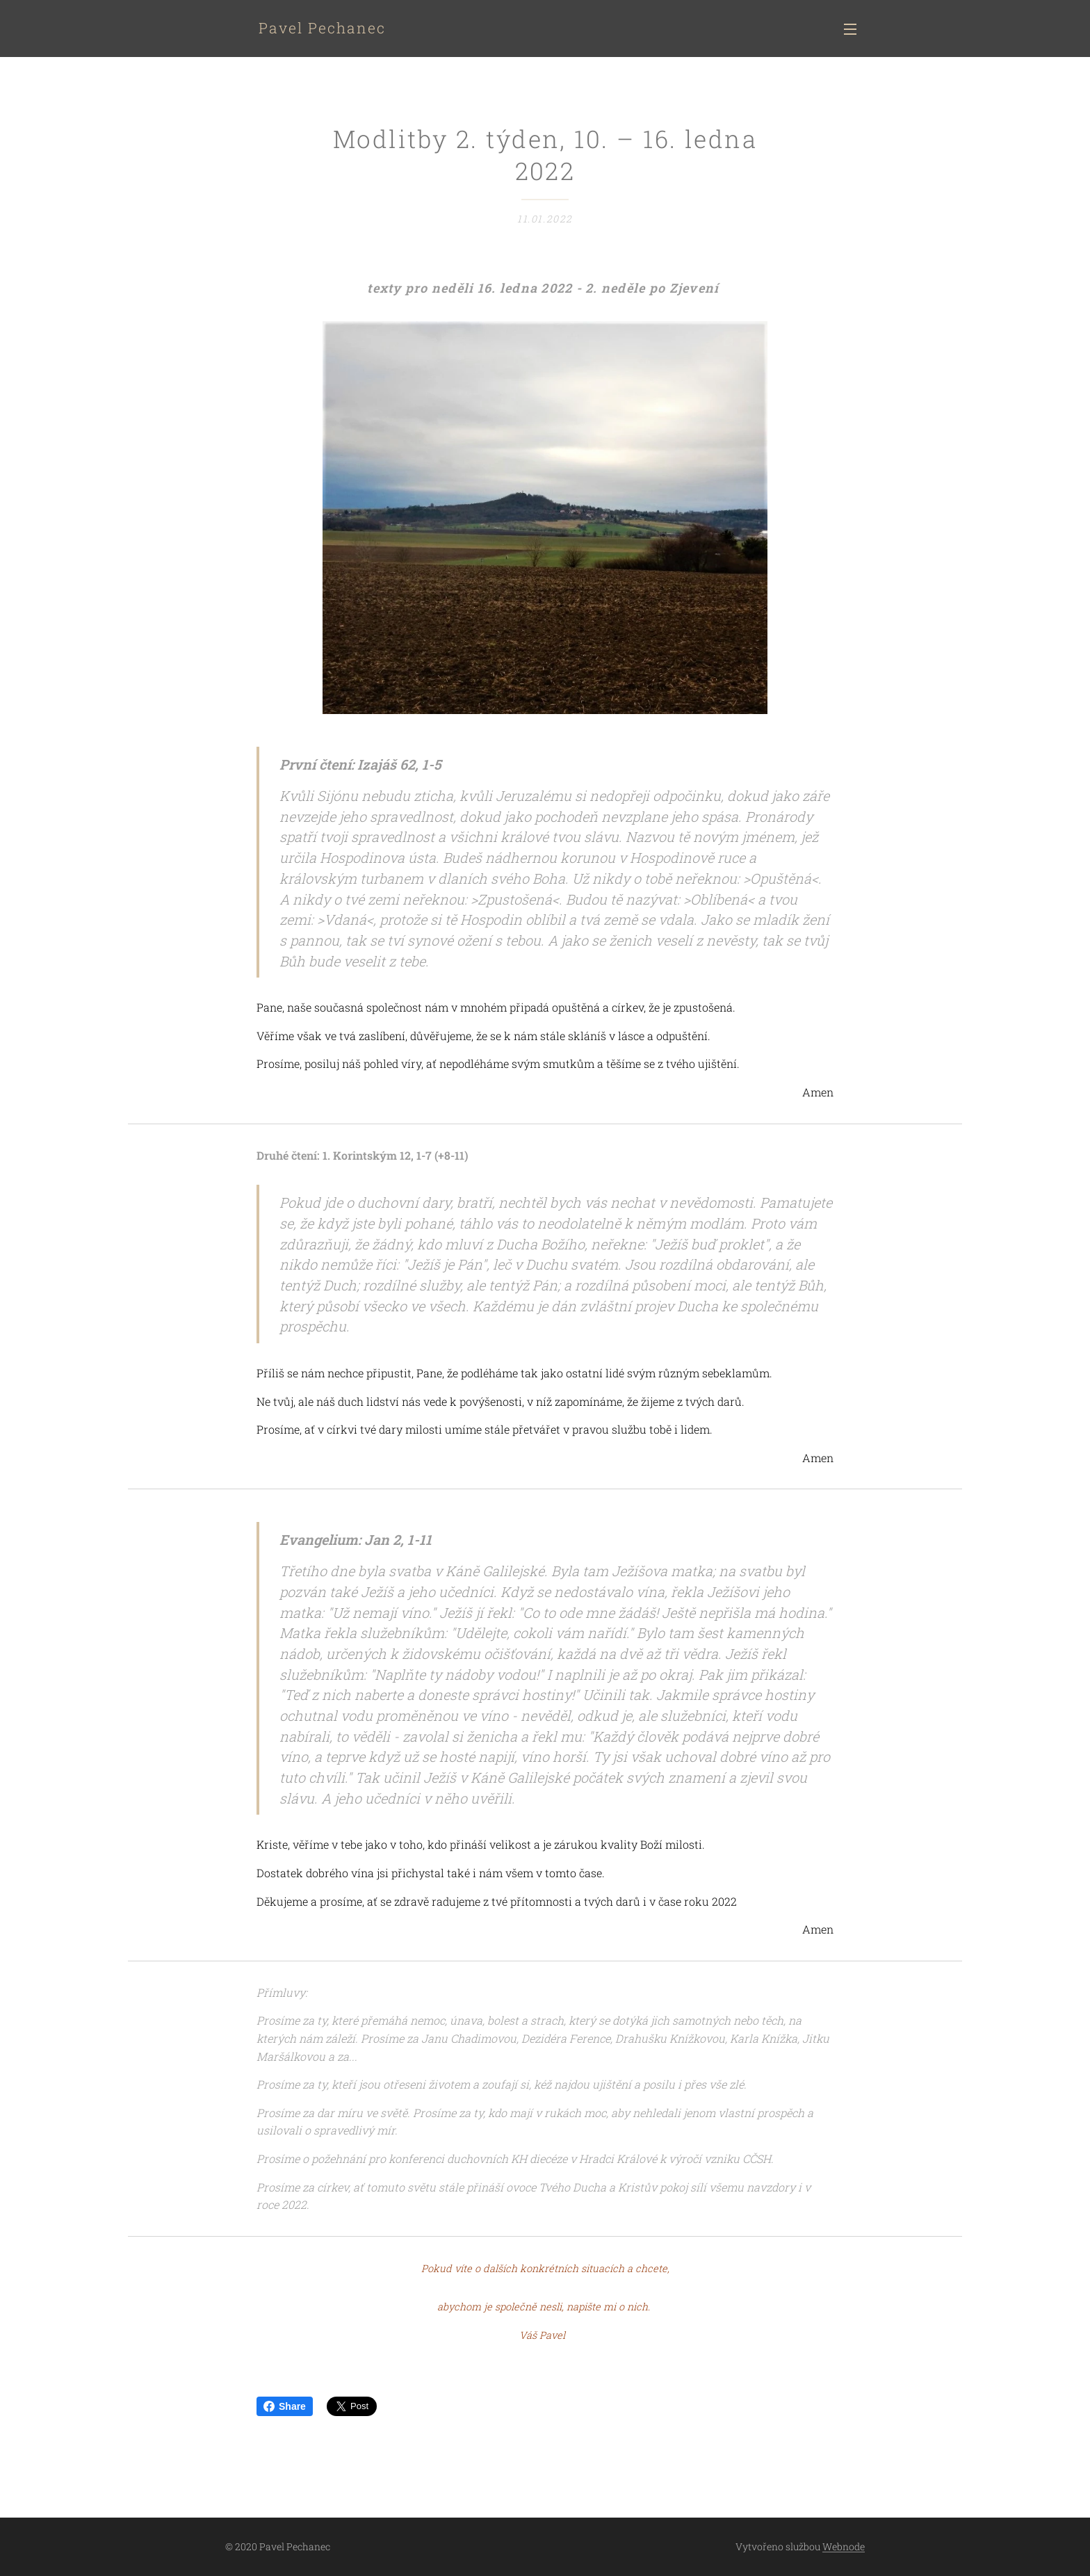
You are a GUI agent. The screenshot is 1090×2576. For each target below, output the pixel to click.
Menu (850, 29)
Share (284, 2406)
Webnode (843, 2546)
